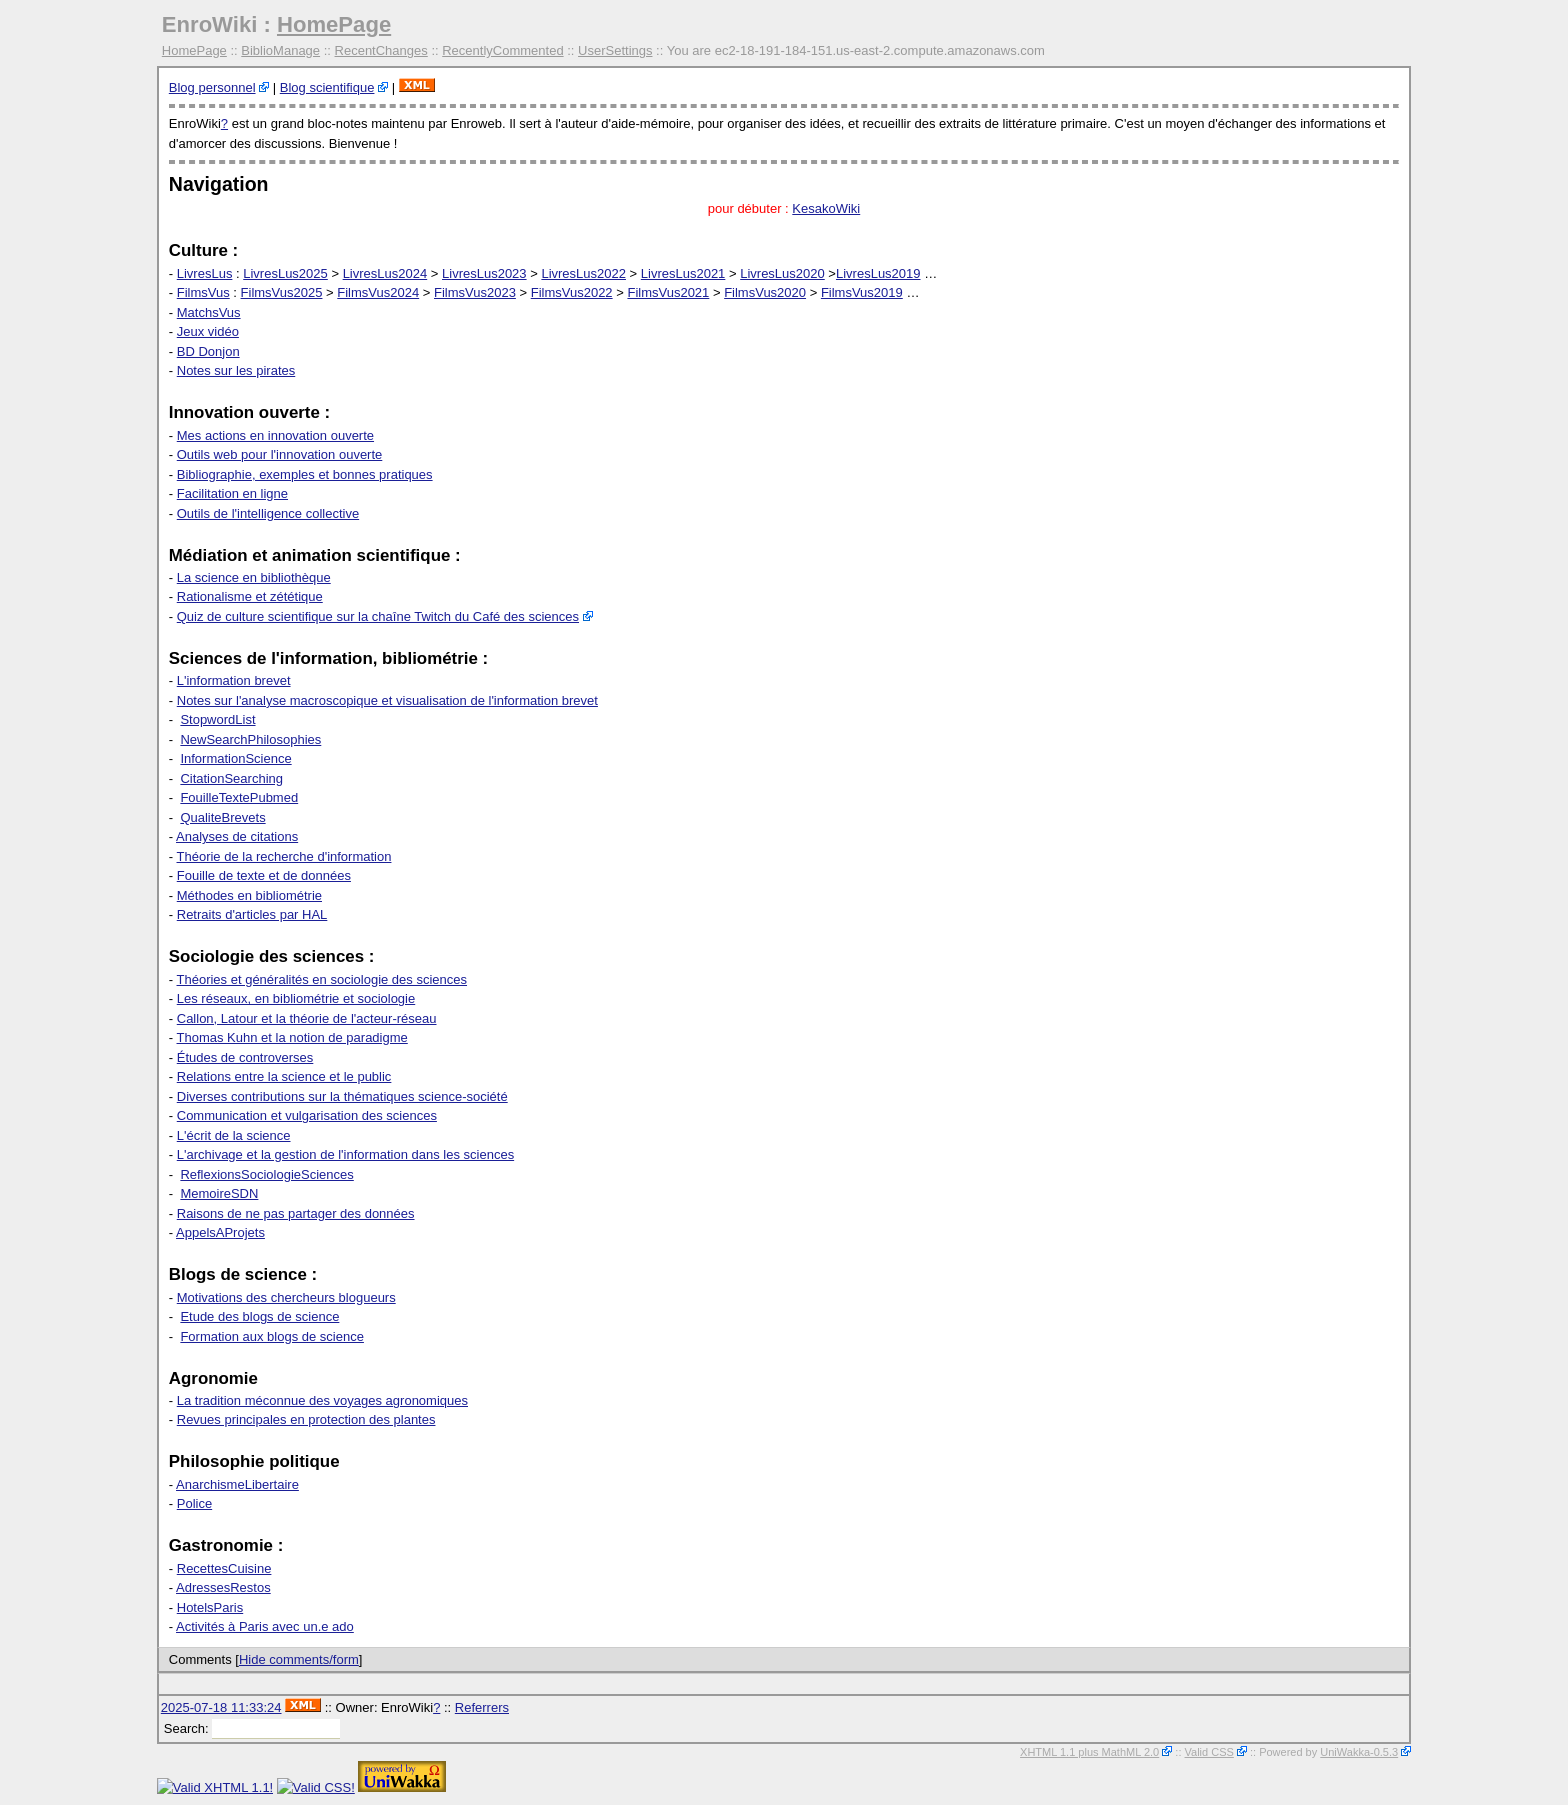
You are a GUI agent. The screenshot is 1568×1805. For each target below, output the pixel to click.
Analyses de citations (237, 836)
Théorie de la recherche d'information (284, 856)
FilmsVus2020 (765, 292)
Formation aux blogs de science (272, 1336)
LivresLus (205, 273)
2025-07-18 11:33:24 (221, 1707)
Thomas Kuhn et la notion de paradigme (292, 1037)
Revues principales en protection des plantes (306, 1419)
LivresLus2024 (385, 273)
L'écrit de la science (234, 1135)
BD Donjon (208, 351)
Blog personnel (212, 87)
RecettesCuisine (224, 1568)
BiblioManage (280, 50)
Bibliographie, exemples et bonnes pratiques (305, 474)
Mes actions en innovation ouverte (275, 435)
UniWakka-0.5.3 (1359, 1752)
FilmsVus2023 (475, 292)
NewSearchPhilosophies (250, 739)
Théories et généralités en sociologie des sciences (322, 979)
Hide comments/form (299, 1659)
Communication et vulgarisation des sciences (307, 1115)
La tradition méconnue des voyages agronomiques (322, 1400)
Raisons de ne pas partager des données (296, 1213)
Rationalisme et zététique (250, 596)
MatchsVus (209, 312)
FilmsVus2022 (572, 292)
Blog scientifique (327, 87)
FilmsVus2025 (282, 292)
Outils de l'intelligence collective (268, 513)
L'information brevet (234, 680)
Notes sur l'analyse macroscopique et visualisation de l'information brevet (387, 700)
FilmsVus (203, 292)
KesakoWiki (826, 208)
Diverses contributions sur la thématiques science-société (342, 1096)
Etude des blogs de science (259, 1316)
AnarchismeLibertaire (237, 1484)
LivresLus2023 (484, 273)
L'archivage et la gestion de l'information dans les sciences (345, 1154)
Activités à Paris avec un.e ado (265, 1626)
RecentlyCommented (502, 50)
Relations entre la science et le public (284, 1076)
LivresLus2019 (878, 273)
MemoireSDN (219, 1193)
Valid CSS (1209, 1752)
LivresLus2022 (583, 273)
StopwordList (217, 719)
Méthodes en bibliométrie (249, 895)
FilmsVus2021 (668, 292)
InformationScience (235, 758)
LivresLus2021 (683, 273)
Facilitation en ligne (232, 493)
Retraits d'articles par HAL (252, 914)
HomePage (334, 24)
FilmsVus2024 (378, 292)
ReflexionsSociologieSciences (266, 1174)
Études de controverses (245, 1057)
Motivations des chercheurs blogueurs (286, 1297)
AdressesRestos (223, 1587)
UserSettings (615, 50)
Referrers (482, 1707)
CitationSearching (231, 778)
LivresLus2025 (285, 273)
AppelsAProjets (220, 1232)
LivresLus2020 (782, 273)
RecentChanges (381, 50)
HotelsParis (210, 1607)
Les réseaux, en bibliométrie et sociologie (296, 998)
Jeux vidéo (208, 331)
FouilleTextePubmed (239, 797)
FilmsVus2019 (862, 292)
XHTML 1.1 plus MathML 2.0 (1089, 1752)
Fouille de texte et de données (264, 875)
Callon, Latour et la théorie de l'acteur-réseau (307, 1018)
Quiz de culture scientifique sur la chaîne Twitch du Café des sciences (378, 616)
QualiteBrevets (222, 817)
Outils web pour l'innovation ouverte (280, 454)
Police (194, 1503)
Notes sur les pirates (236, 370)
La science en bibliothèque (254, 577)
